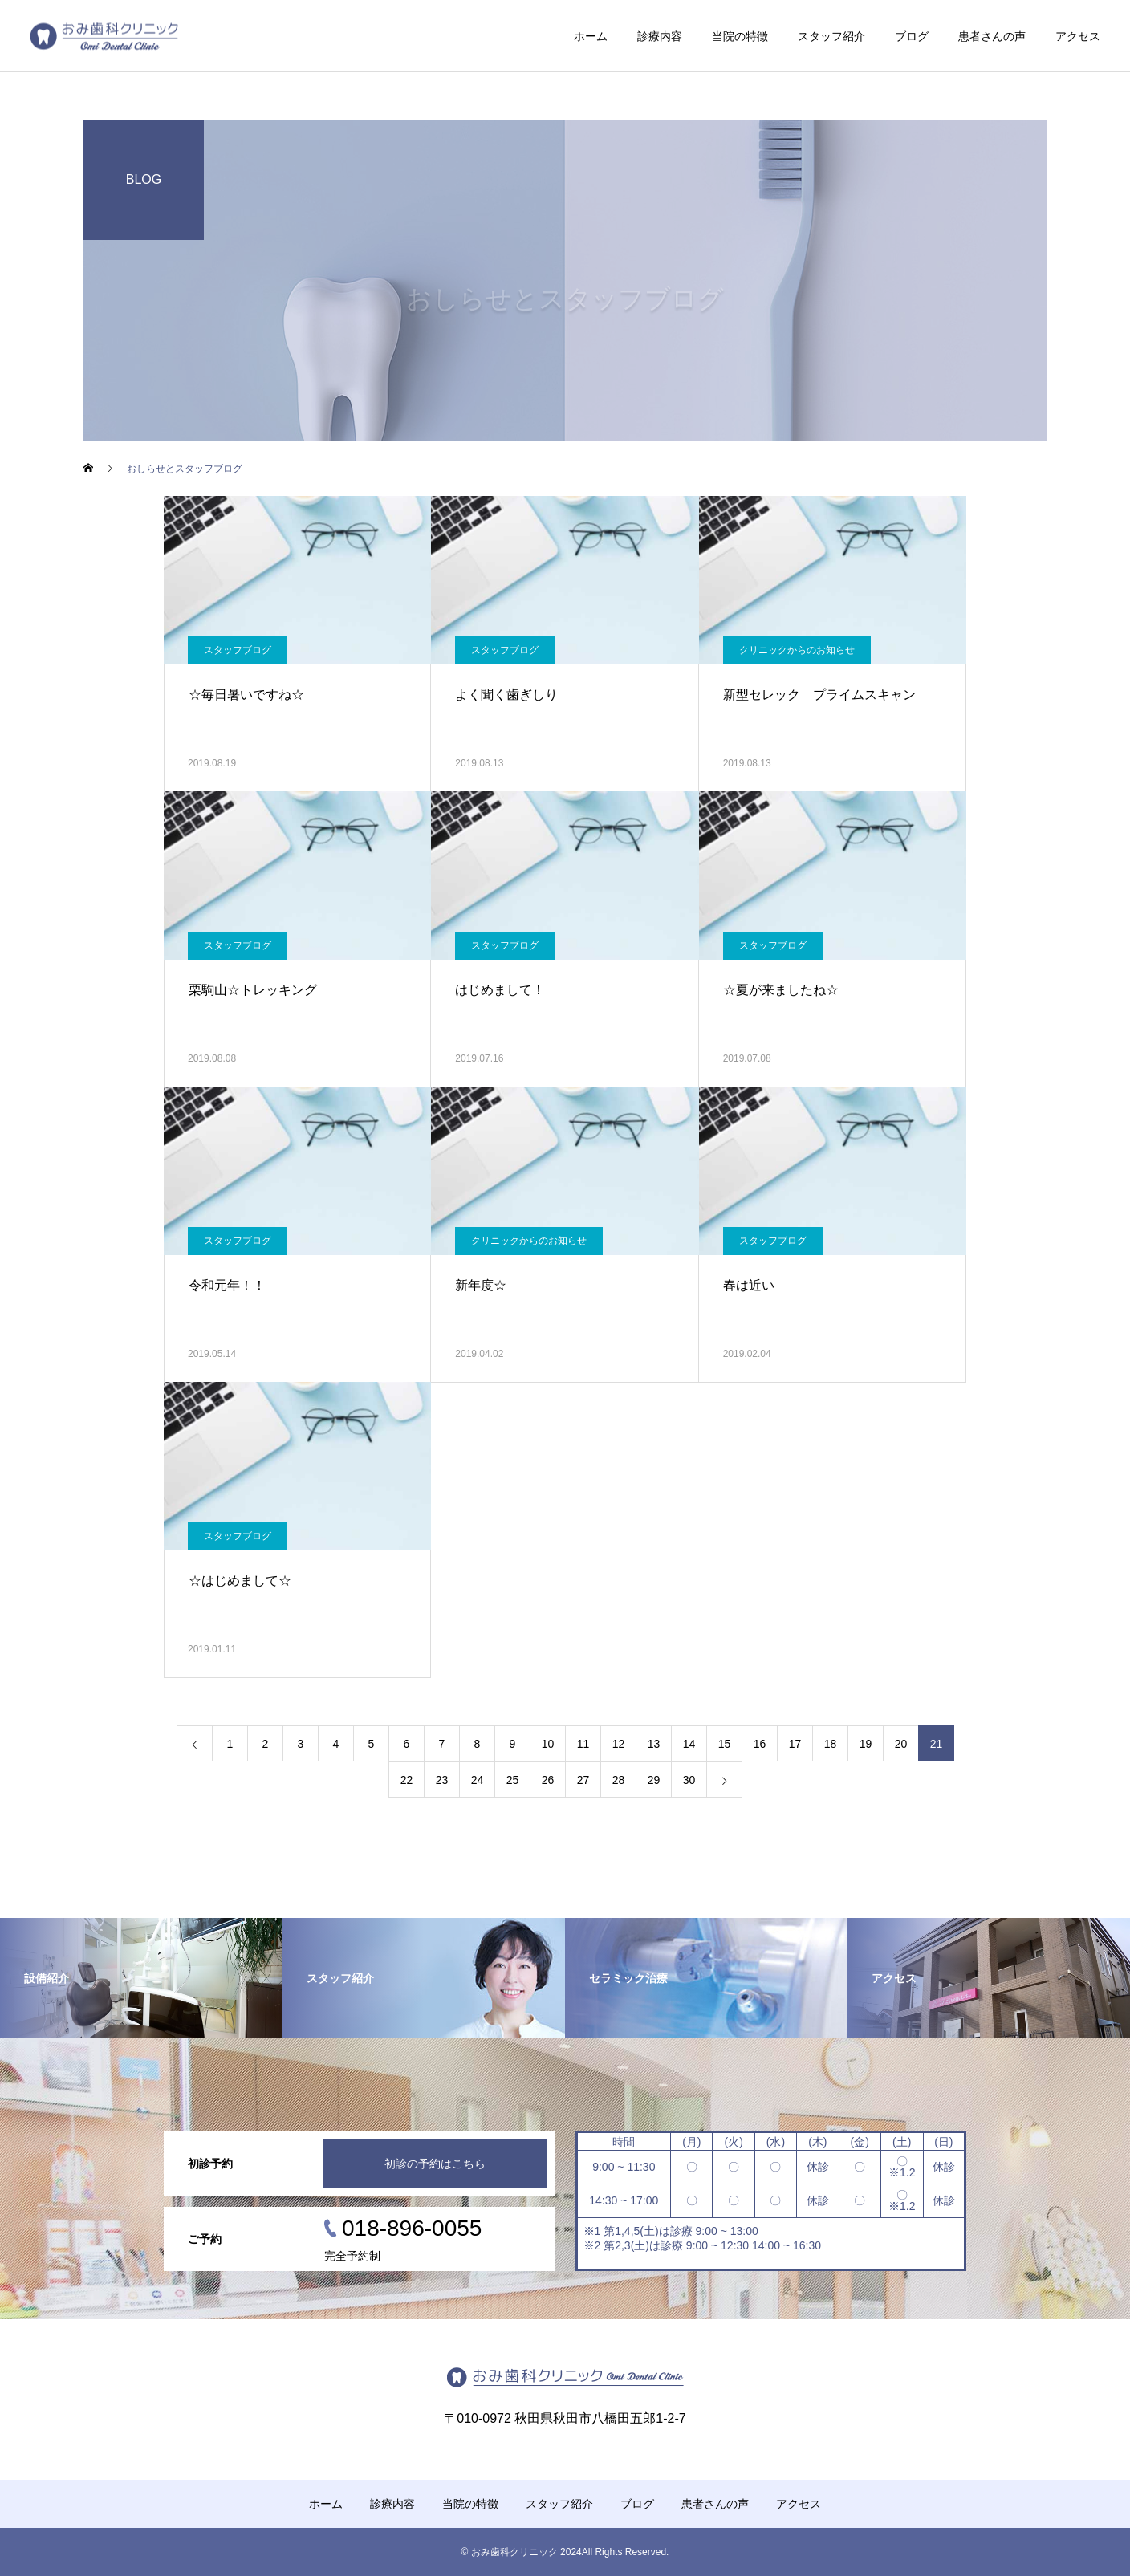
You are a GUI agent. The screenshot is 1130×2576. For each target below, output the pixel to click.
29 (654, 1780)
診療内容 (659, 36)
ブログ (912, 36)
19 (866, 1743)
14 (689, 1743)
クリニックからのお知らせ (797, 650)
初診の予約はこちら (435, 2163)
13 (654, 1743)
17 (795, 1743)
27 (583, 1780)
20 (901, 1743)
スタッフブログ (237, 650)
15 (724, 1743)
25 (512, 1780)
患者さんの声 (992, 36)
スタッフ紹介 (831, 36)
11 (583, 1743)
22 (406, 1780)
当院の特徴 (740, 36)
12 (618, 1743)
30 (689, 1780)
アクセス (1077, 36)
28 (618, 1780)
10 (548, 1743)
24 (477, 1780)
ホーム (591, 36)
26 (548, 1780)
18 (830, 1743)
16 (760, 1743)
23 (442, 1780)
